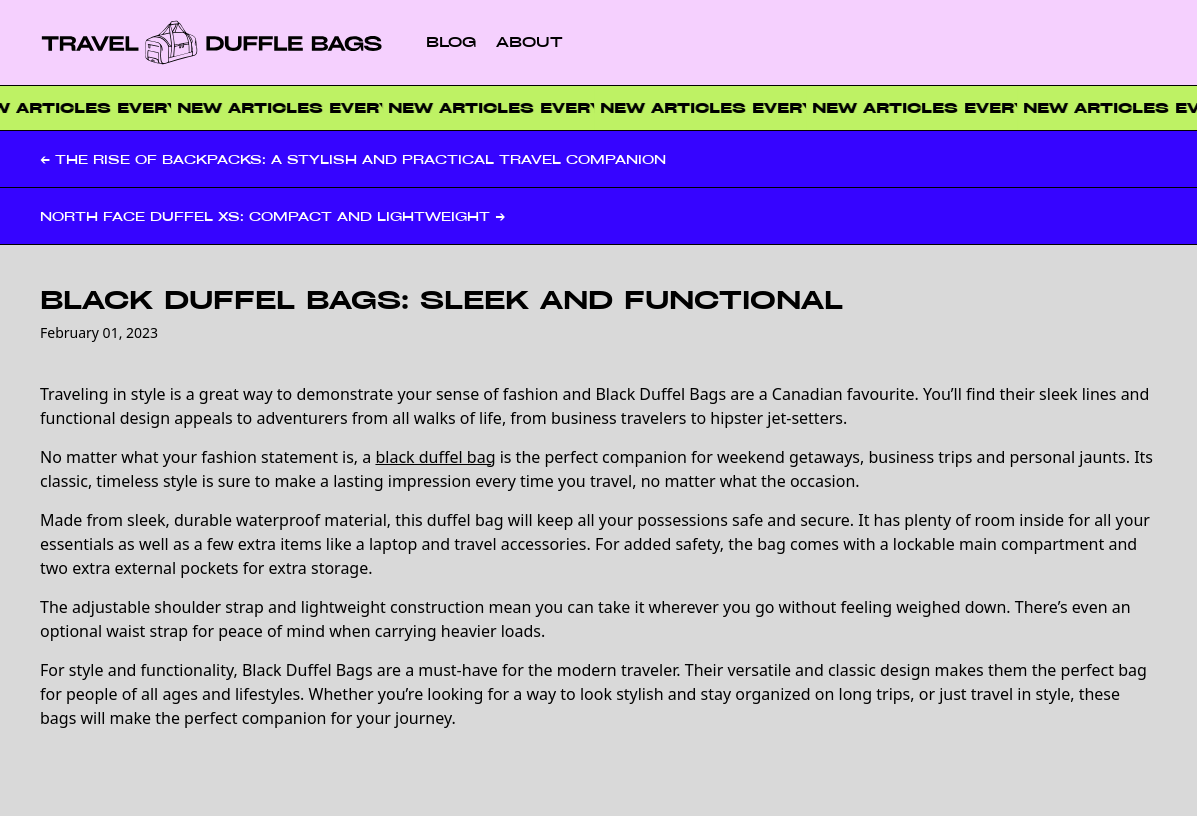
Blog (451, 41)
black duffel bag (435, 457)
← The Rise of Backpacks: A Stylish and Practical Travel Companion (353, 159)
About (529, 41)
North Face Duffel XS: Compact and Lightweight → (272, 216)
